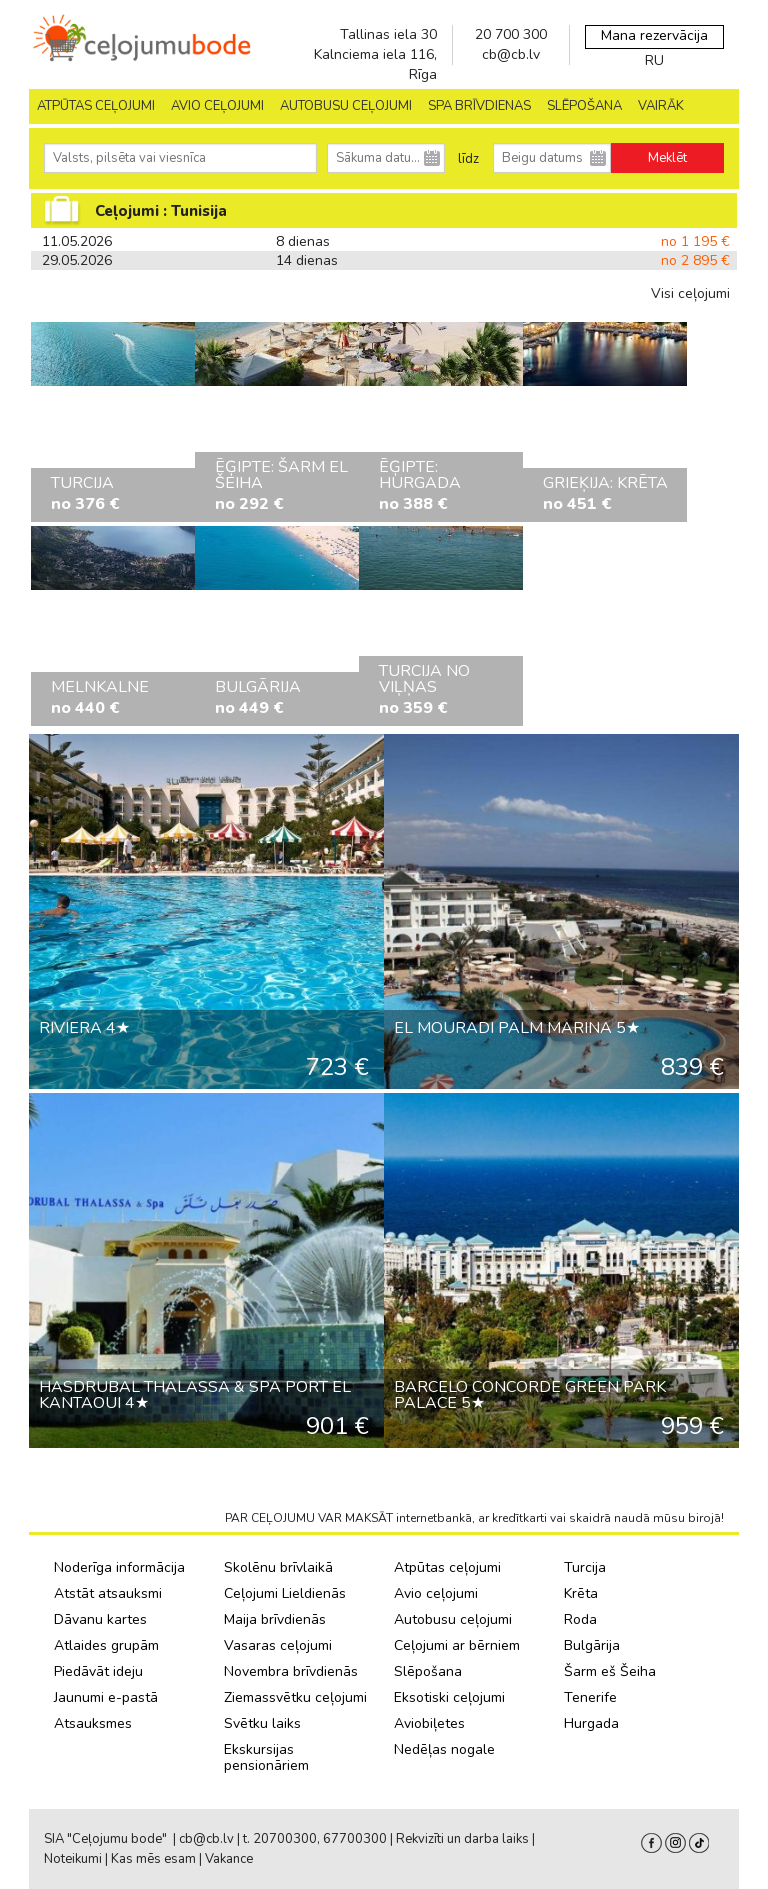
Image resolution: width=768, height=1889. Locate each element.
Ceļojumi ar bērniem (457, 1645)
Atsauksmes (93, 1723)
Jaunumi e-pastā (106, 1697)
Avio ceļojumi (436, 1593)
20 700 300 (511, 34)
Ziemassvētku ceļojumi (295, 1697)
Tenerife (590, 1697)
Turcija (585, 1567)
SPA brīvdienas (479, 106)
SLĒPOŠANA (584, 106)
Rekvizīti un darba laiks (462, 1839)
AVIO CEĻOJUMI (217, 106)
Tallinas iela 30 (388, 34)
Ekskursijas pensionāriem (266, 1757)
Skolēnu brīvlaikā (278, 1567)
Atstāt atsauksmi (108, 1593)
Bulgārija (592, 1645)
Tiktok (699, 1843)
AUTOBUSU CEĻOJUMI (346, 106)
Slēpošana (428, 1671)
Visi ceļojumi (690, 293)
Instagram (675, 1843)
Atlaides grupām (106, 1645)
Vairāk (661, 106)
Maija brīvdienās (275, 1619)
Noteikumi (73, 1859)
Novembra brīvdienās (291, 1671)
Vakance (229, 1859)
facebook (651, 1843)
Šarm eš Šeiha (610, 1671)
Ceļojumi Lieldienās (285, 1593)
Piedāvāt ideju (98, 1671)
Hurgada (591, 1723)
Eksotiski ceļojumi (449, 1697)
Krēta (581, 1593)
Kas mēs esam (153, 1859)
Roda (580, 1619)
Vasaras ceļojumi (278, 1645)
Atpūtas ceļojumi (96, 106)
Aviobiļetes (429, 1723)
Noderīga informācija (119, 1567)
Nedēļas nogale (444, 1749)
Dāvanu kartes (100, 1619)
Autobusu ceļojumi (453, 1619)
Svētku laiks (262, 1723)
